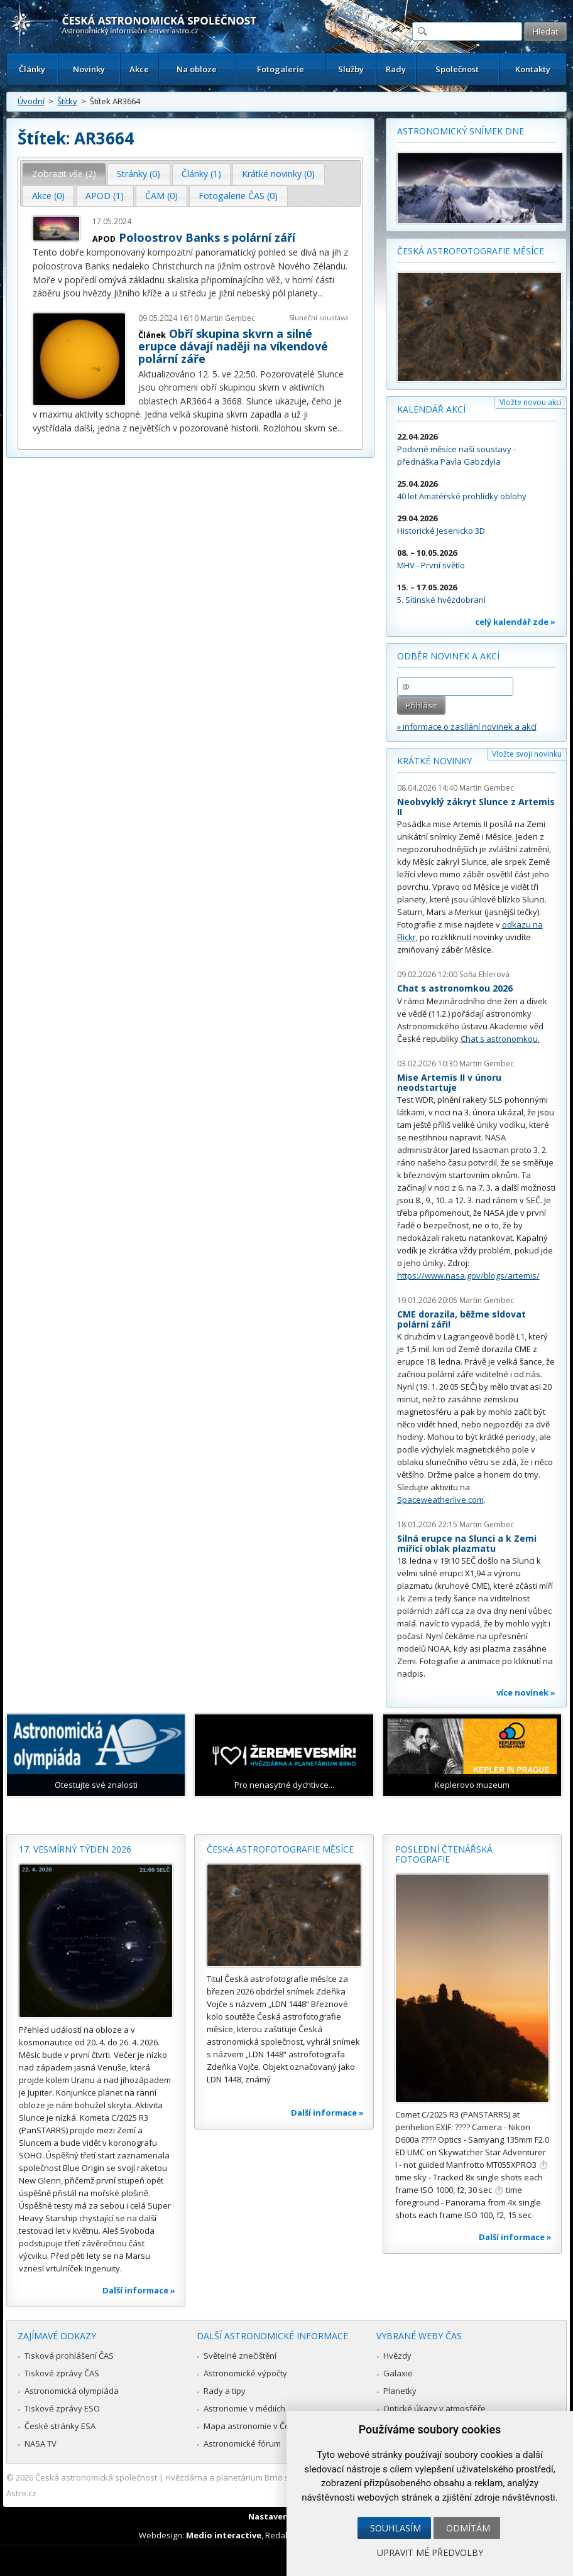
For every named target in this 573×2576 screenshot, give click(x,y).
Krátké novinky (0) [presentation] (278, 174)
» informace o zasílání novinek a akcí (467, 726)
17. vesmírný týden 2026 (75, 1849)
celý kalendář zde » (515, 621)
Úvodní (31, 101)
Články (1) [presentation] (201, 174)
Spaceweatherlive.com (440, 1499)
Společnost (457, 69)
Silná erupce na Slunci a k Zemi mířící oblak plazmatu (467, 1543)
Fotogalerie (280, 69)
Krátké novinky (434, 761)
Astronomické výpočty (245, 2373)
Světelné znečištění (240, 2355)
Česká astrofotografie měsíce (470, 251)
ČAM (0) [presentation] (161, 196)
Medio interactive (223, 2535)
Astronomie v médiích (244, 2408)
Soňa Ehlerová (484, 974)
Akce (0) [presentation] (48, 196)
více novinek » (525, 1692)
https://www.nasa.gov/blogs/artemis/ (468, 1275)
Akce (139, 69)
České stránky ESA (60, 2426)
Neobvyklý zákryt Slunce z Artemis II (476, 807)
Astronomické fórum (242, 2443)
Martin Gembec (227, 318)
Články (32, 69)
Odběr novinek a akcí (448, 656)
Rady (396, 69)
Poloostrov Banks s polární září (207, 237)
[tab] (64, 174)
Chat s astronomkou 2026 (455, 988)
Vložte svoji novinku (527, 754)
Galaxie (398, 2373)
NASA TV (41, 2443)
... (320, 293)
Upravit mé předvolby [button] (430, 2552)
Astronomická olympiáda (72, 2390)
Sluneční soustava (318, 317)
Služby (351, 69)
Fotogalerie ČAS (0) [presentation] (238, 196)
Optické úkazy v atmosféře (434, 2408)
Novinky (89, 69)
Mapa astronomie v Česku (253, 2426)
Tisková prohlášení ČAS (69, 2355)
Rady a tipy (225, 2390)
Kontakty (532, 69)
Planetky (400, 2390)
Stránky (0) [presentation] (138, 174)
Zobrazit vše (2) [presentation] (64, 174)
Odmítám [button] (468, 2528)
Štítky (67, 101)
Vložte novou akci (530, 402)
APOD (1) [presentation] (104, 196)
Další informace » (138, 2290)
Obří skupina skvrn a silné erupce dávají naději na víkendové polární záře (233, 346)
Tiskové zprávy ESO (62, 2408)
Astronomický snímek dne (460, 131)
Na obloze (197, 69)
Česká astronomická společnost (96, 2477)
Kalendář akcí (431, 409)
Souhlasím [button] (395, 2528)
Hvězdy (397, 2355)
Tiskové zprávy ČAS (62, 2373)
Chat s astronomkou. (500, 1038)
